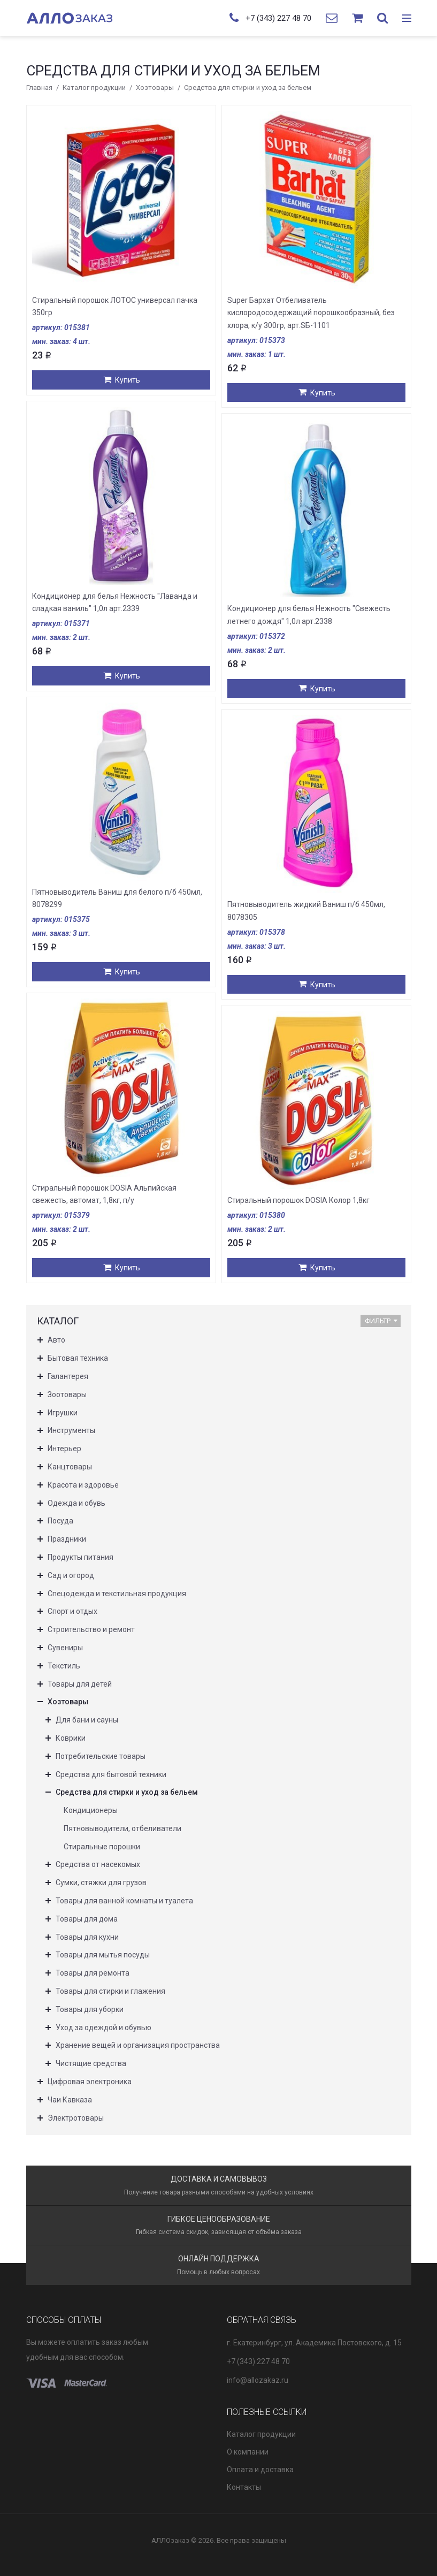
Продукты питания (80, 1557)
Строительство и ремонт (91, 1629)
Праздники (67, 1539)
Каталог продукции (94, 87)
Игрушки (63, 1412)
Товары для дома (87, 1919)
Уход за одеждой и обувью (103, 2027)
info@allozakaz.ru (257, 2380)
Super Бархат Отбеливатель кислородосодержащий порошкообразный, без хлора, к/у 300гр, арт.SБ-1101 (311, 313)
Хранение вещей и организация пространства (138, 2045)
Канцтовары (70, 1466)
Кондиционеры (91, 1810)
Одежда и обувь (76, 1503)
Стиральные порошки (102, 1846)
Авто (56, 1340)
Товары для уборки (90, 2009)
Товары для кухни (87, 1937)
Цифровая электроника (90, 2081)
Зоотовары (67, 1394)
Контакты (244, 2487)
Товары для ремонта (92, 1973)
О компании (248, 2452)
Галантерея (68, 1376)
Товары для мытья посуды (103, 1954)
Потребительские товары (100, 1756)
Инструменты (71, 1430)
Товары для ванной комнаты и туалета (124, 1900)
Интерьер (64, 1448)
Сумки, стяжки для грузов (101, 1882)
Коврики (71, 1738)
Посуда (60, 1520)
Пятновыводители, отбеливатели (122, 1828)
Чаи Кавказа (70, 2099)
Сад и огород (71, 1575)
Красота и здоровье (83, 1485)
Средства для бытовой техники (111, 1774)
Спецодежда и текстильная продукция (117, 1593)
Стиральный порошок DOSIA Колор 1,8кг (298, 1200)
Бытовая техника (78, 1358)
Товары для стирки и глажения (110, 1991)
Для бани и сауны (87, 1720)
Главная (39, 87)
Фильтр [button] (381, 1321)
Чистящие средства (91, 2063)
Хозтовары (155, 87)
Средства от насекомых (98, 1864)
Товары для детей (80, 1684)
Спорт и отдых (72, 1611)
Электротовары (76, 2118)
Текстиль (64, 1666)
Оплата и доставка (260, 2469)
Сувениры (65, 1647)
